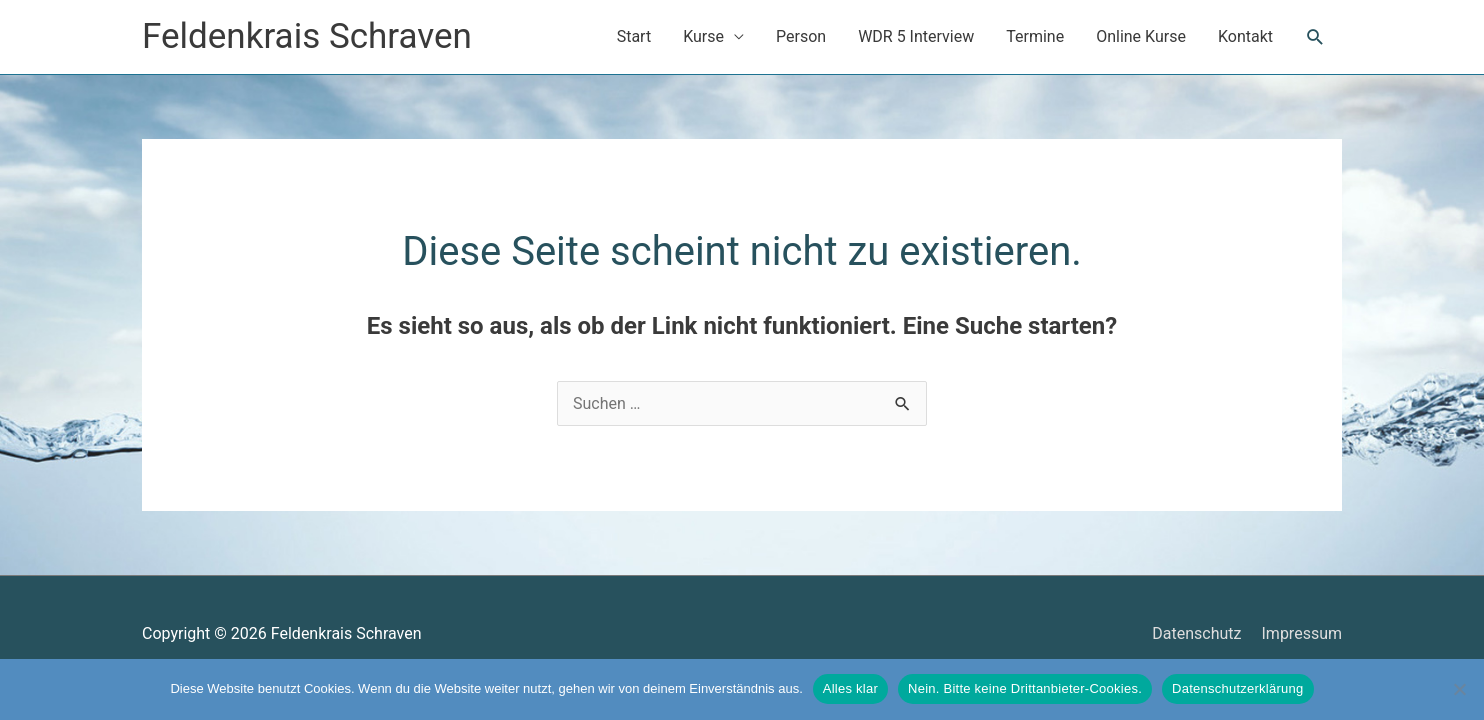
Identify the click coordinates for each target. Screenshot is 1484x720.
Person (801, 36)
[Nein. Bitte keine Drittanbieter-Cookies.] (1459, 689)
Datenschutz (1196, 633)
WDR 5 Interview (916, 36)
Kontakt (1245, 36)
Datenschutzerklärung (1237, 688)
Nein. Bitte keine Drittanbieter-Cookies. (1025, 688)
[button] (1315, 37)
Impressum (1302, 633)
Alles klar (850, 688)
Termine (1035, 36)
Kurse (703, 36)
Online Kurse (1141, 36)
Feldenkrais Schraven (307, 36)
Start (634, 36)
